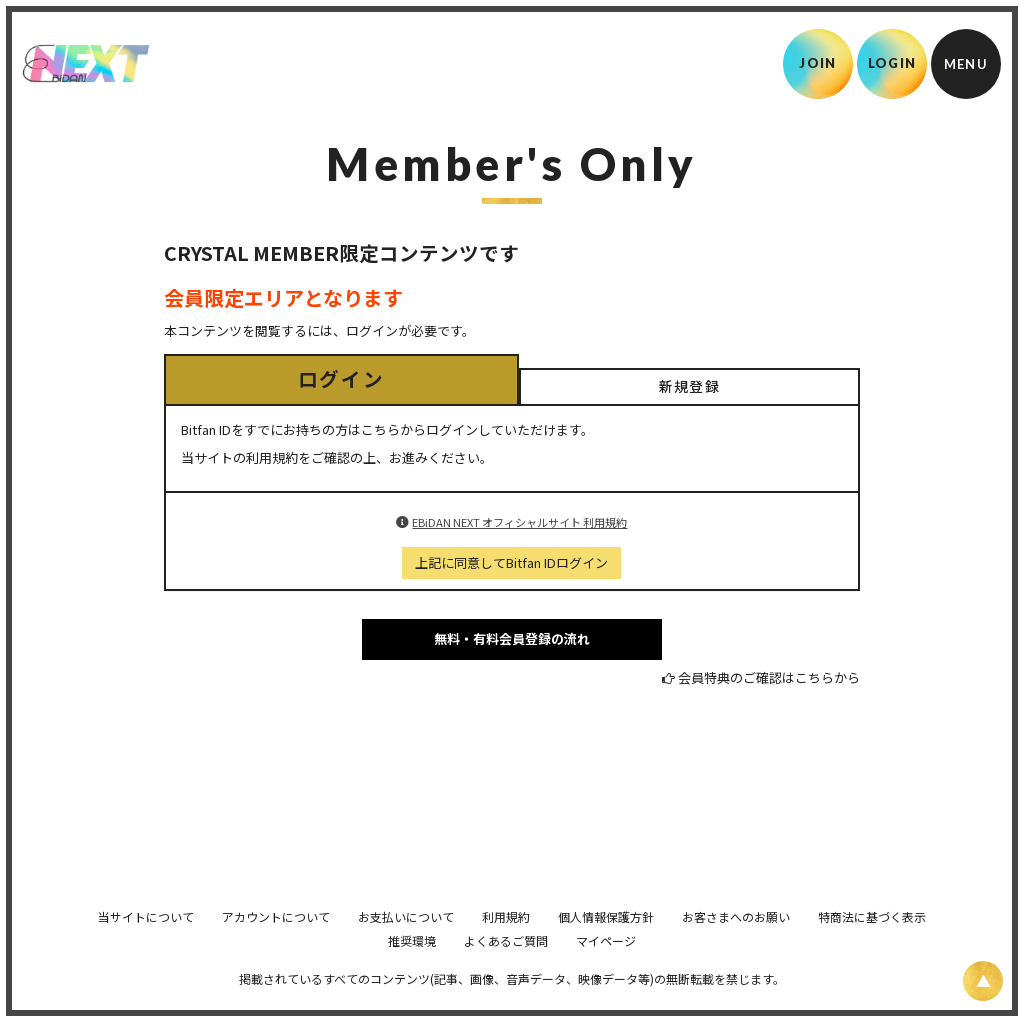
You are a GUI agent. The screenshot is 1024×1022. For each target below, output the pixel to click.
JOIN (817, 63)
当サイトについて (146, 944)
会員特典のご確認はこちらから (769, 677)
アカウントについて (276, 944)
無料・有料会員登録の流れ (512, 638)
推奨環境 (412, 968)
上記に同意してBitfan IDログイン (511, 562)
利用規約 (506, 944)
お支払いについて (406, 944)
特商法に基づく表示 (872, 944)
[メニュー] (966, 64)
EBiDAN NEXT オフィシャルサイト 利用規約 (519, 522)
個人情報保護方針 (606, 944)
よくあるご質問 (506, 968)
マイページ (606, 968)
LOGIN (892, 63)
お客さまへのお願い (736, 944)
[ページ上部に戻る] (983, 981)
